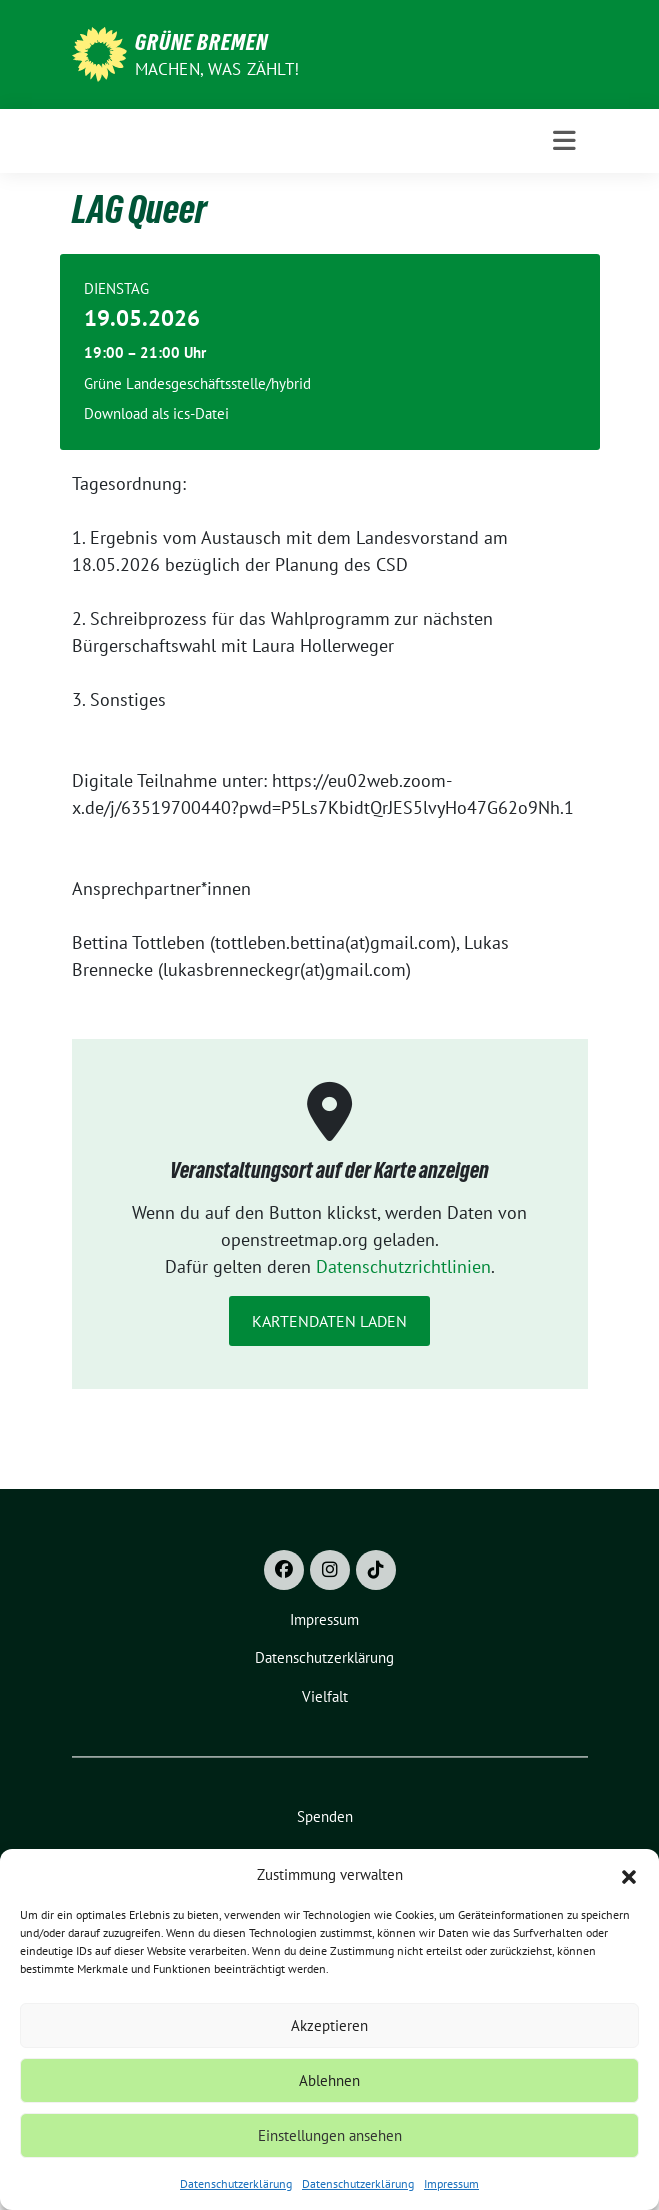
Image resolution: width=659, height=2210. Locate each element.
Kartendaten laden (329, 1321)
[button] (629, 1875)
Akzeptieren (329, 2025)
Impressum (451, 2183)
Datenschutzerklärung (236, 2183)
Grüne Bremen (201, 42)
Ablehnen (329, 2080)
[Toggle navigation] (564, 141)
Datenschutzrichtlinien (403, 1266)
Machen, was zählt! (217, 69)
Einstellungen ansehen (330, 2135)
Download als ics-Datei (156, 413)
